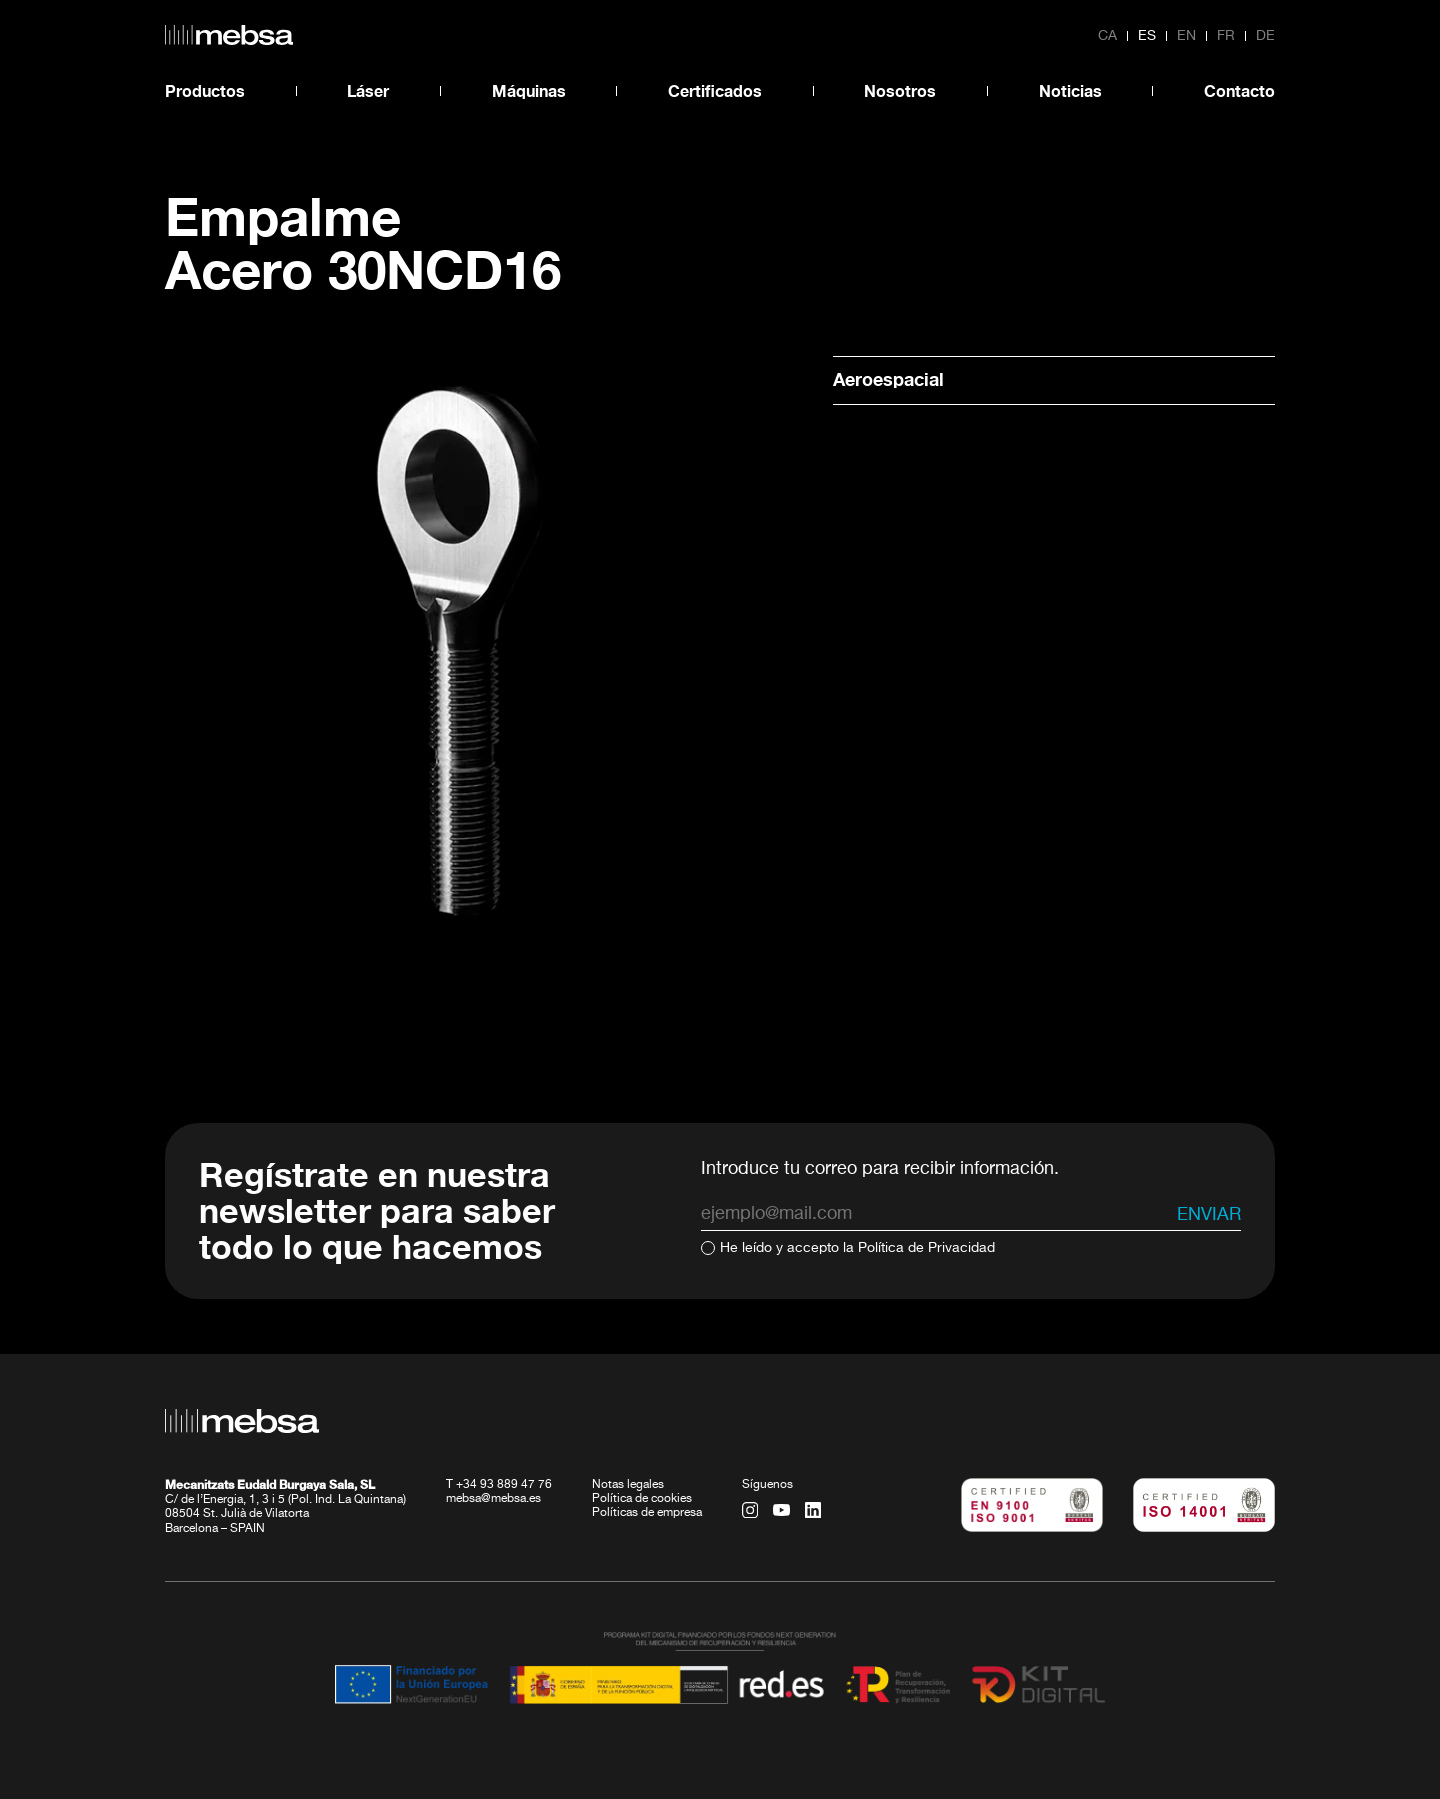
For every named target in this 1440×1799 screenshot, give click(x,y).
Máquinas (529, 90)
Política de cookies (642, 1499)
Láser (368, 90)
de (1265, 36)
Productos (205, 90)
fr (1226, 36)
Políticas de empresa (647, 1513)
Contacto (1239, 90)
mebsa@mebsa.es (493, 1499)
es (1147, 36)
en (1186, 36)
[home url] (229, 35)
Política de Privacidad (926, 1248)
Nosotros (900, 90)
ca (1107, 36)
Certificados (715, 90)
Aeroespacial (888, 379)
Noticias (1070, 90)
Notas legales (628, 1485)
